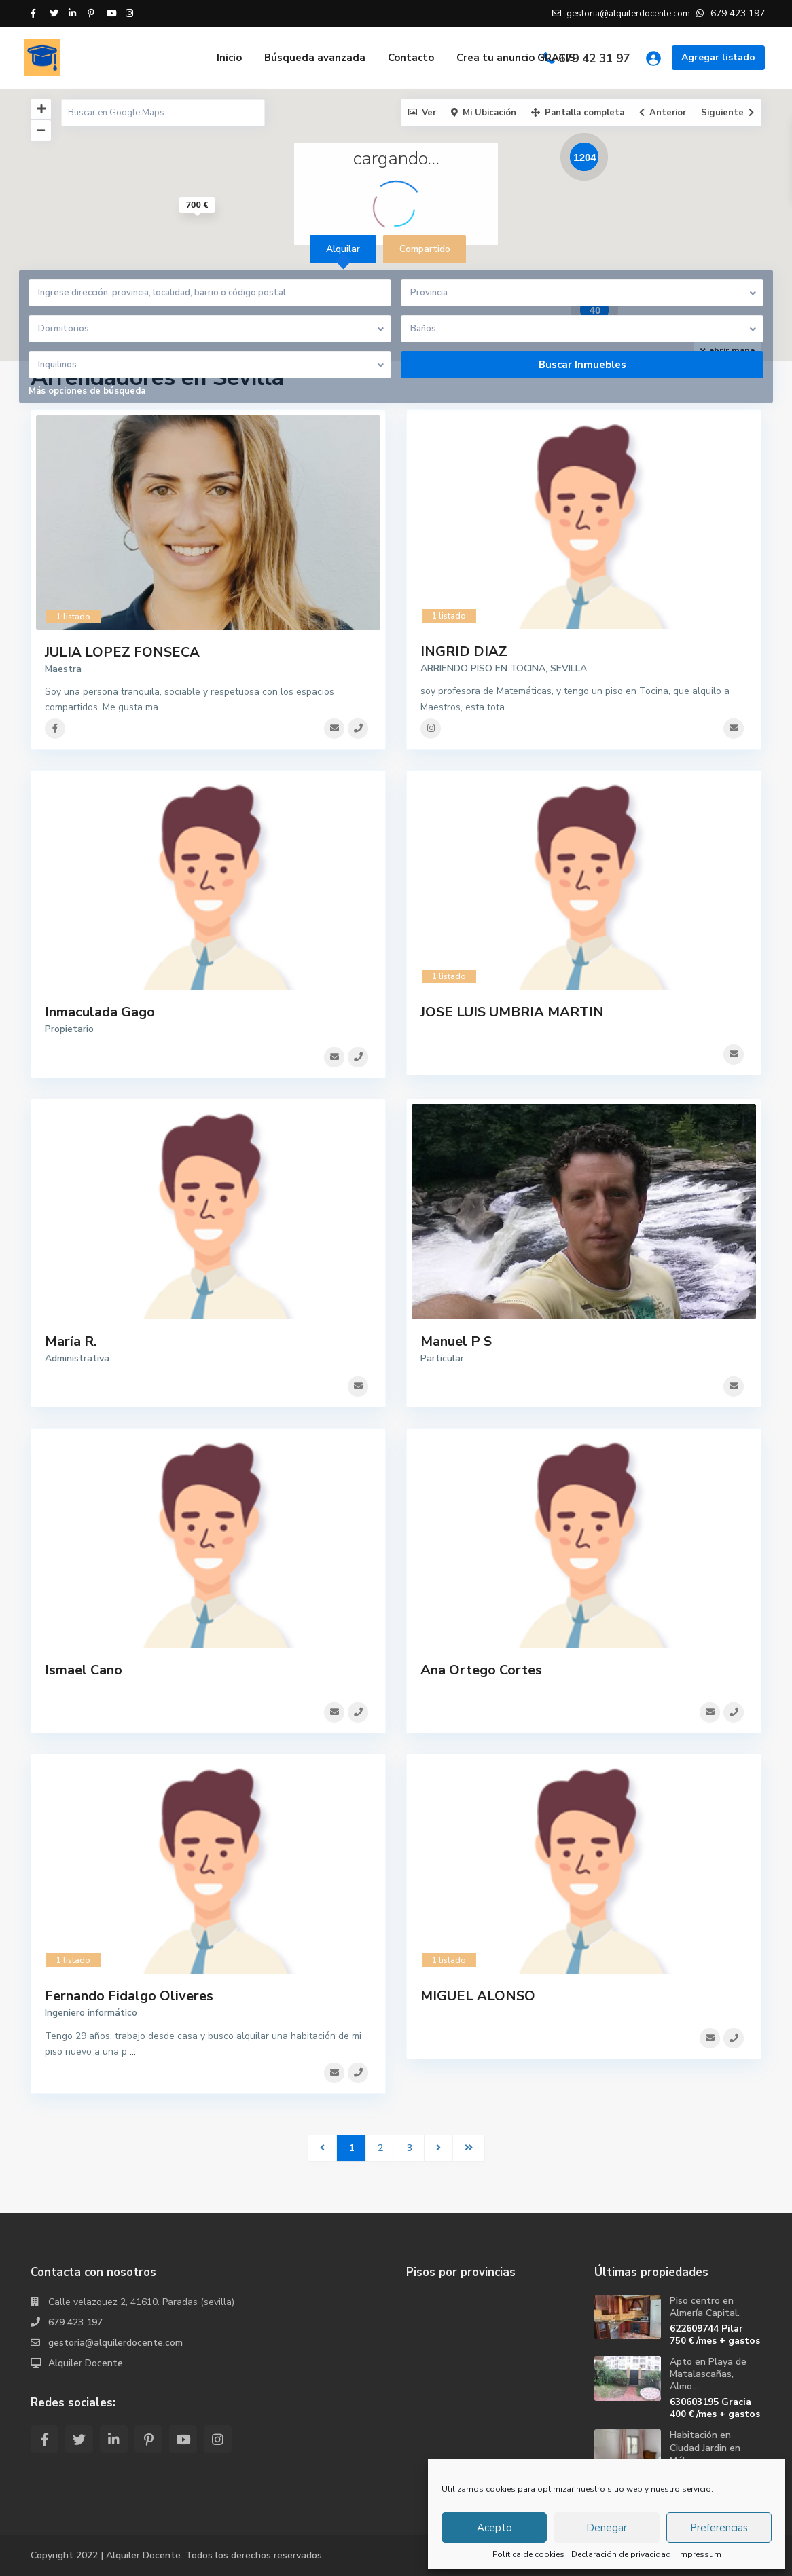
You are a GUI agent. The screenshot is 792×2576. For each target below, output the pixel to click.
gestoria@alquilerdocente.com (115, 2342)
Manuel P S (456, 1341)
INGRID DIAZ (463, 651)
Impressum (699, 2554)
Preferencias (719, 2528)
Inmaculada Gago (100, 1012)
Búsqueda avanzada (314, 58)
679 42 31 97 (594, 59)
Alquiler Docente (85, 2363)
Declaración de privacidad (621, 2554)
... (164, 707)
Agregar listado (718, 57)
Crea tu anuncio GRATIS (515, 58)
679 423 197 (75, 2322)
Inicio (229, 58)
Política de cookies (528, 2554)
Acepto (494, 2528)
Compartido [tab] (424, 248)
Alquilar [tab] (343, 248)
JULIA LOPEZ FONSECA (122, 652)
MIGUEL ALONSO (477, 1996)
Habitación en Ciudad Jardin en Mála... (705, 2447)
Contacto (411, 58)
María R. (71, 1341)
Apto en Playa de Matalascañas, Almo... (708, 2374)
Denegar (606, 2528)
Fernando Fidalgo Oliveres (129, 1996)
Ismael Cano (83, 1670)
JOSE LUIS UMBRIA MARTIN (512, 1012)
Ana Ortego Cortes (481, 1670)
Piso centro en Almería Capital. (705, 2306)
